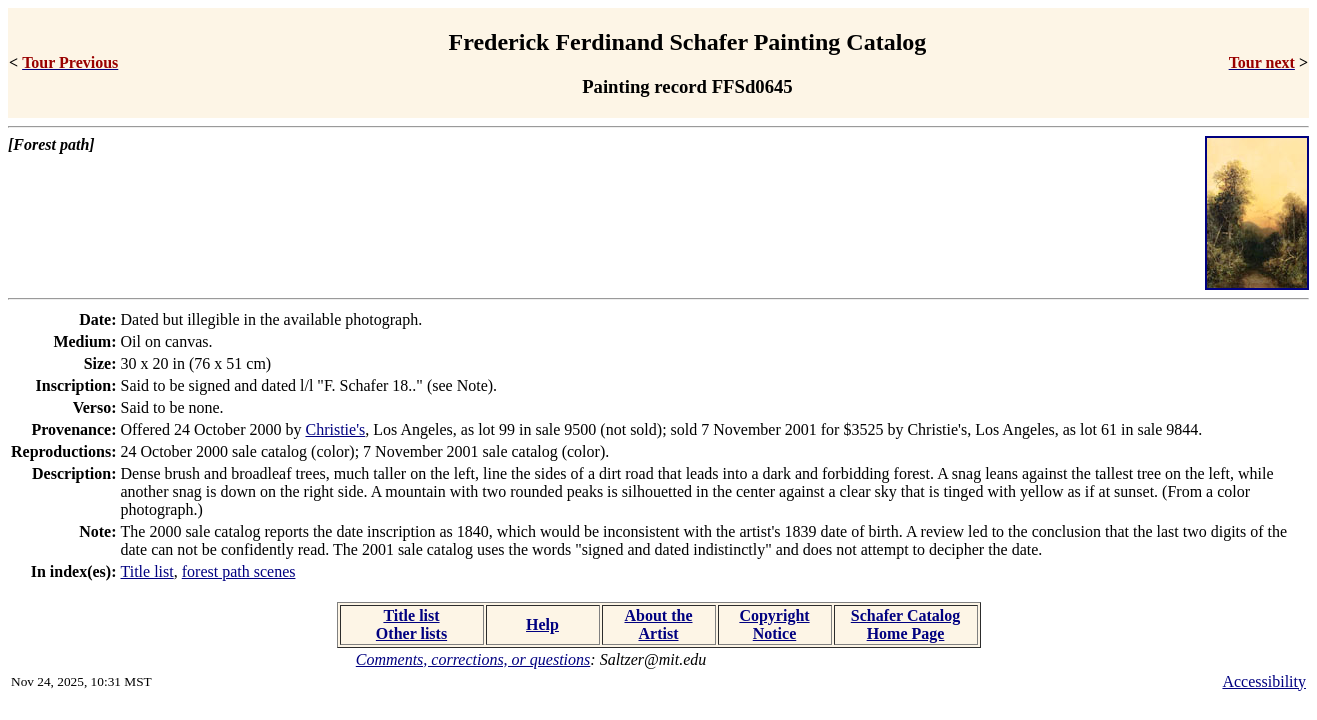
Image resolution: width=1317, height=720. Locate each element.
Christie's (335, 429)
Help (542, 624)
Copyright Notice (774, 624)
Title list (147, 571)
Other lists (411, 633)
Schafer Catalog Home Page (905, 624)
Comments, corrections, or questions (473, 659)
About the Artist (658, 624)
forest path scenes (239, 571)
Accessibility (1264, 681)
